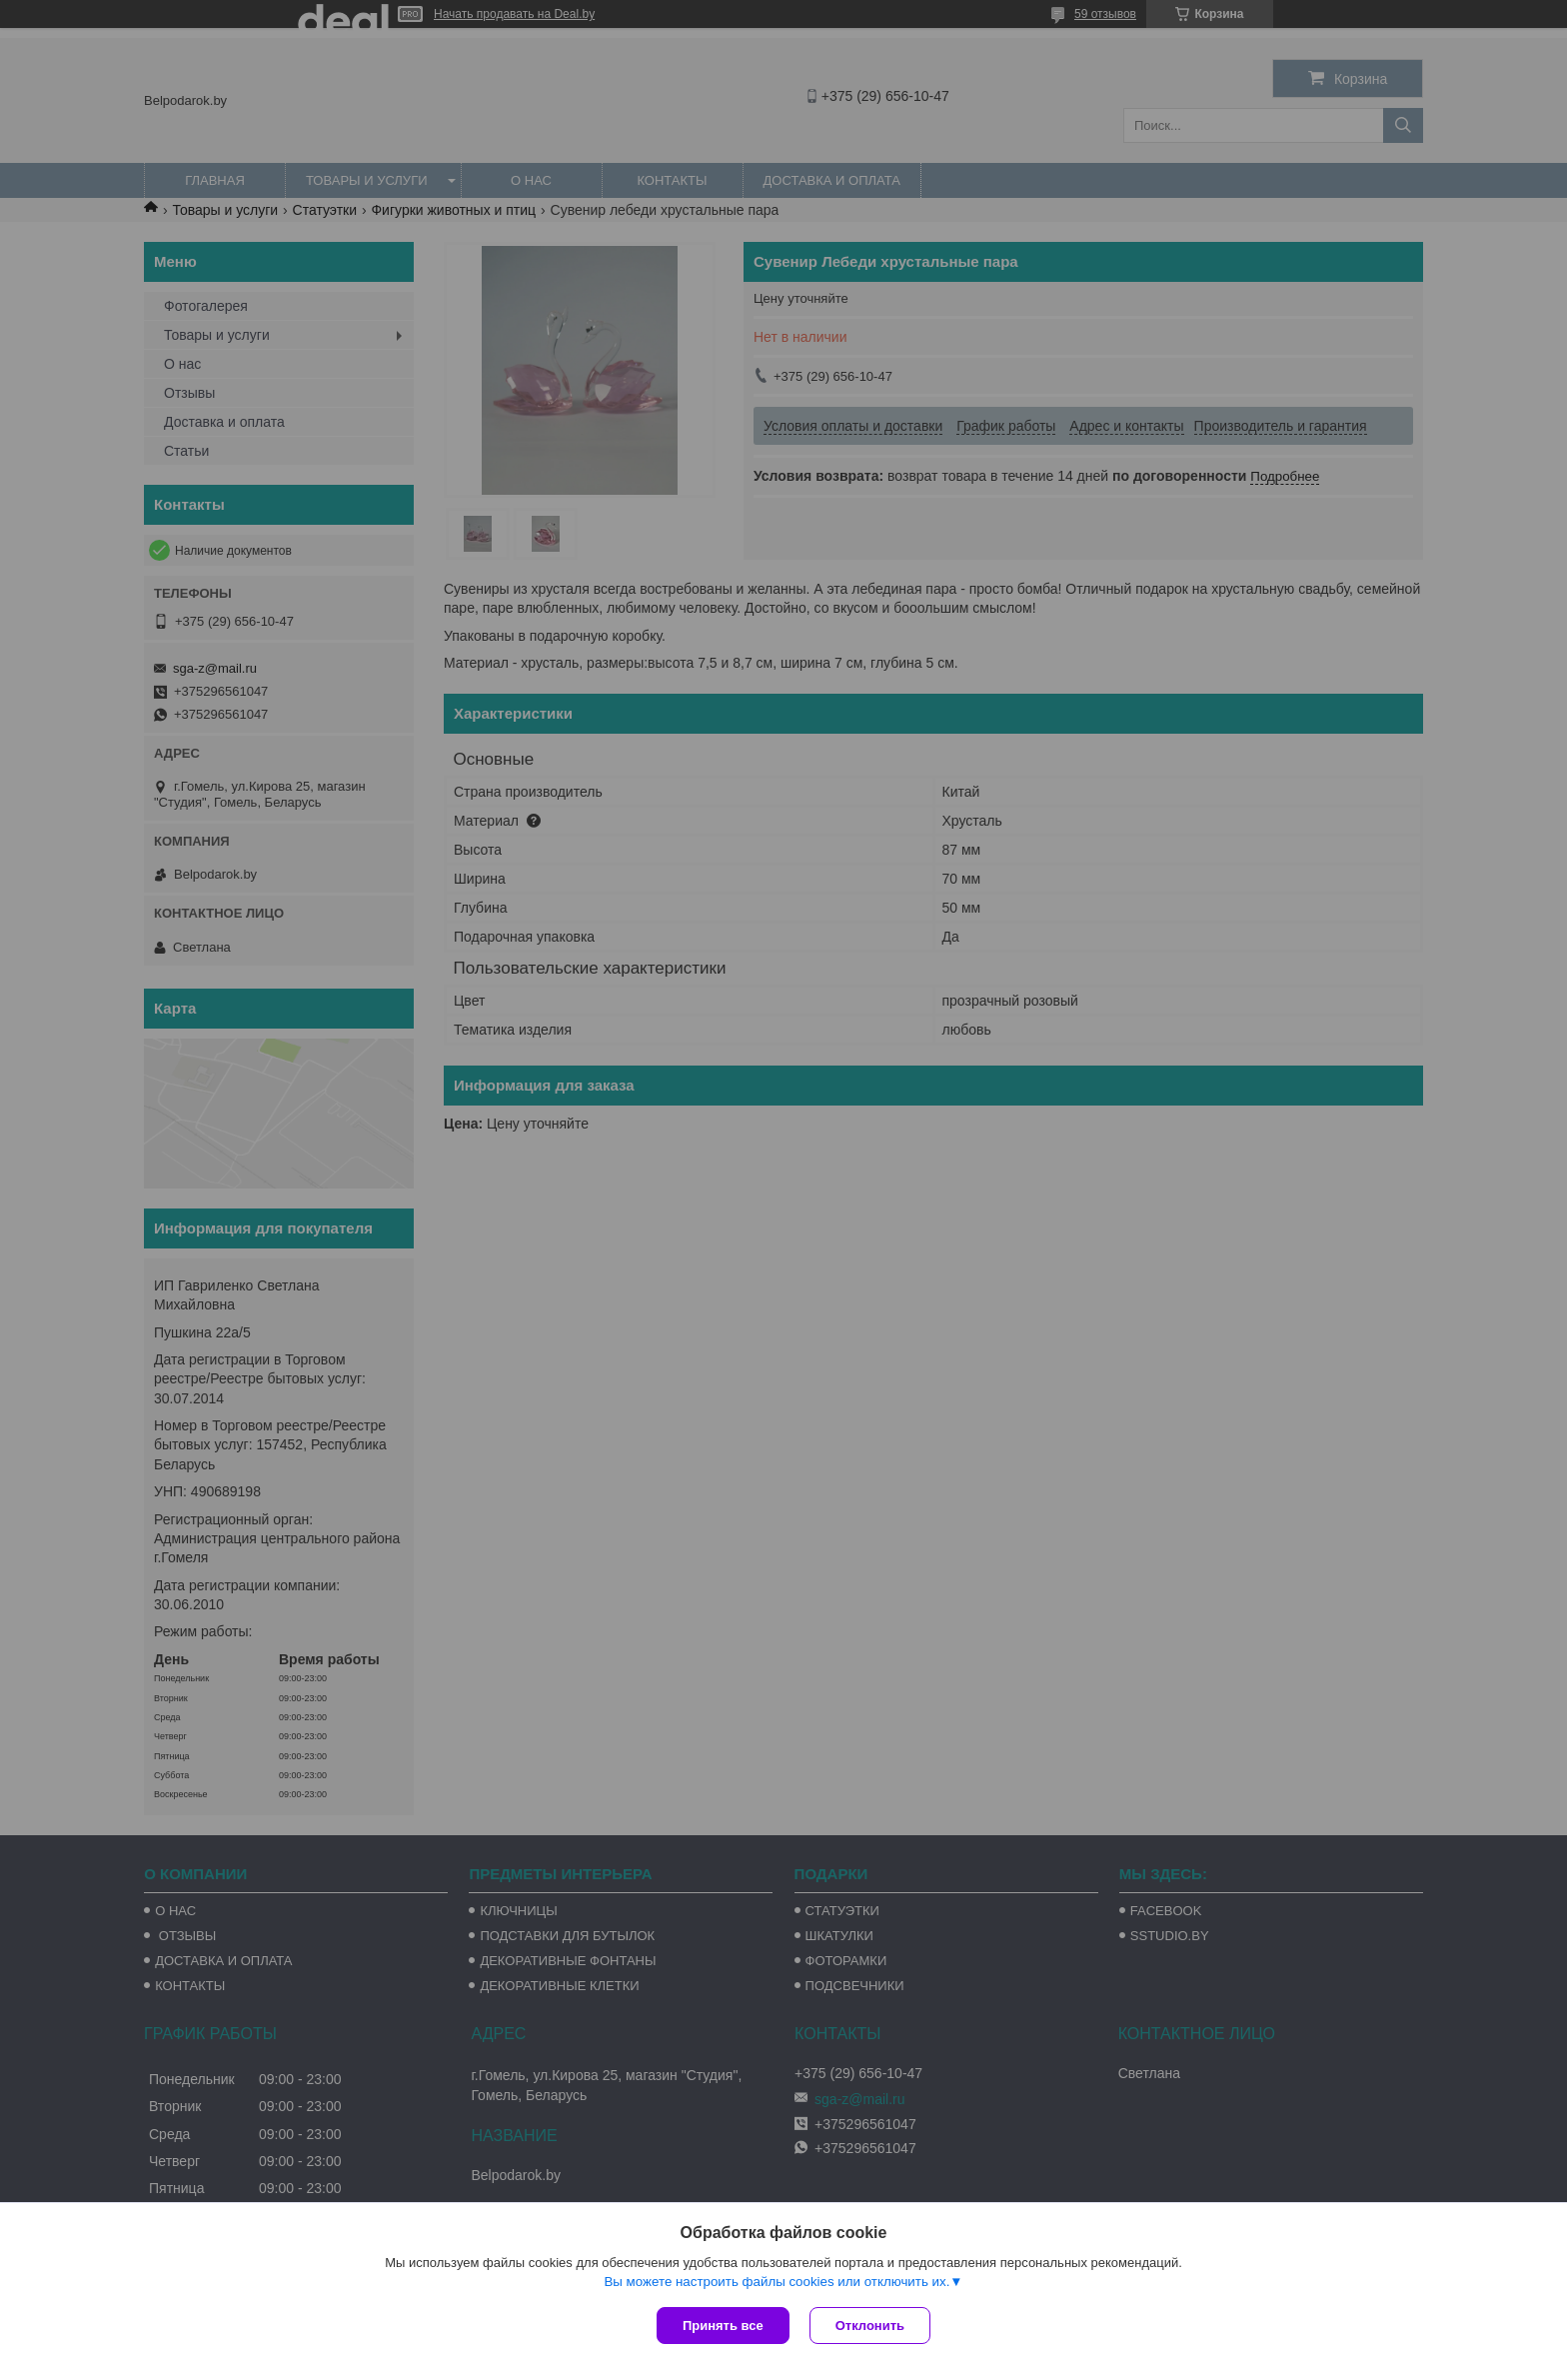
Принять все (723, 2325)
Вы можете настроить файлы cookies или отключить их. (776, 2281)
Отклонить (869, 2325)
